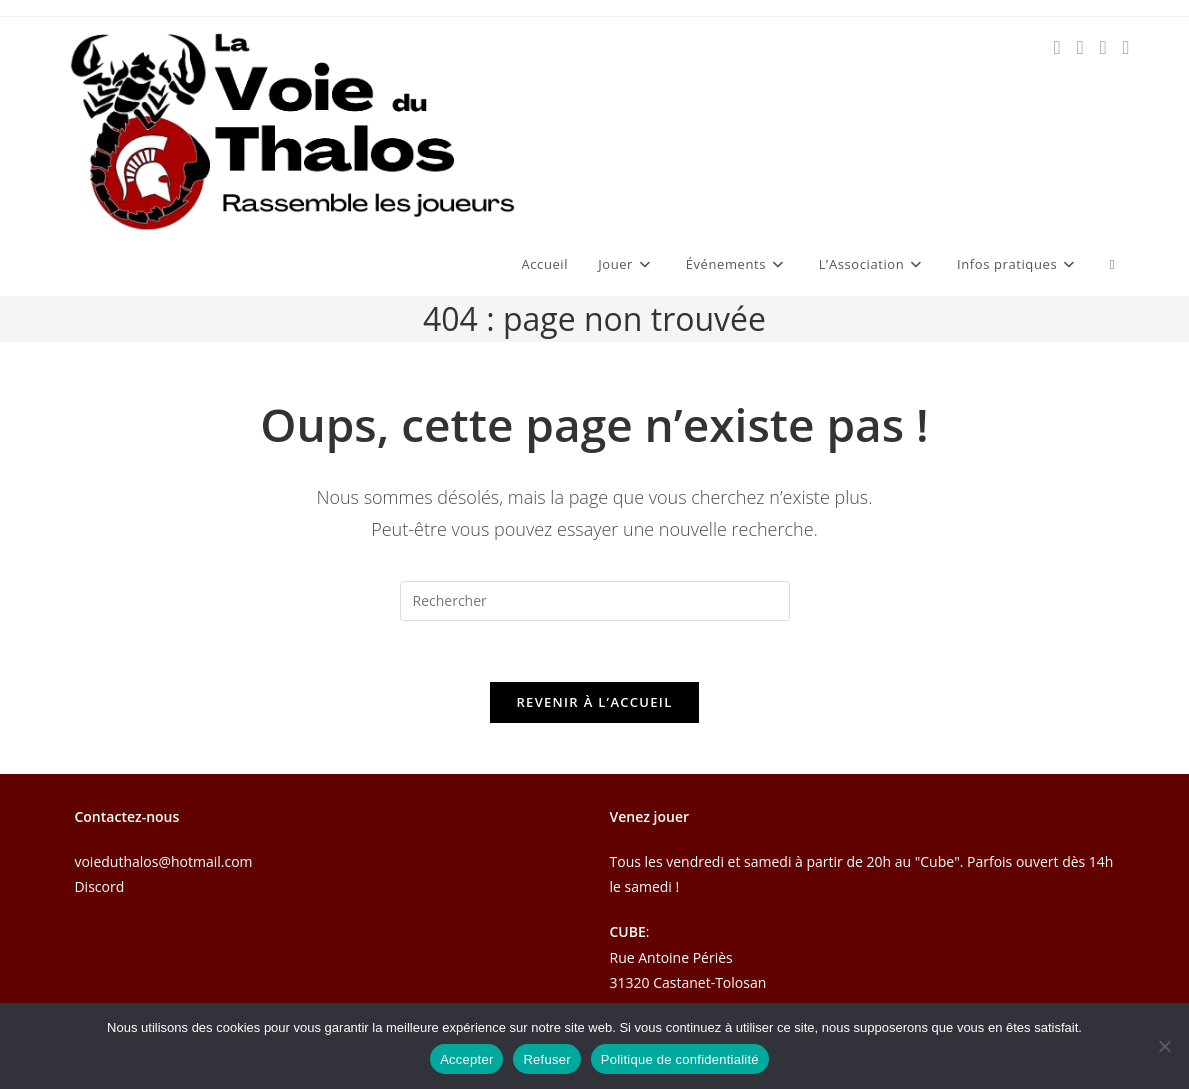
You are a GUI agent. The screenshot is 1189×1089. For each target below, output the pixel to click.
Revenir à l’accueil (594, 702)
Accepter (466, 1059)
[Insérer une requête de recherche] (595, 601)
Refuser (546, 1059)
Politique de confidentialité (680, 1059)
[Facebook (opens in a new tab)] (1057, 47)
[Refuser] (1164, 1046)
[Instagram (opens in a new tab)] (1080, 47)
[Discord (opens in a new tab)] (1126, 47)
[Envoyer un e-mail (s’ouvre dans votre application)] (1103, 47)
